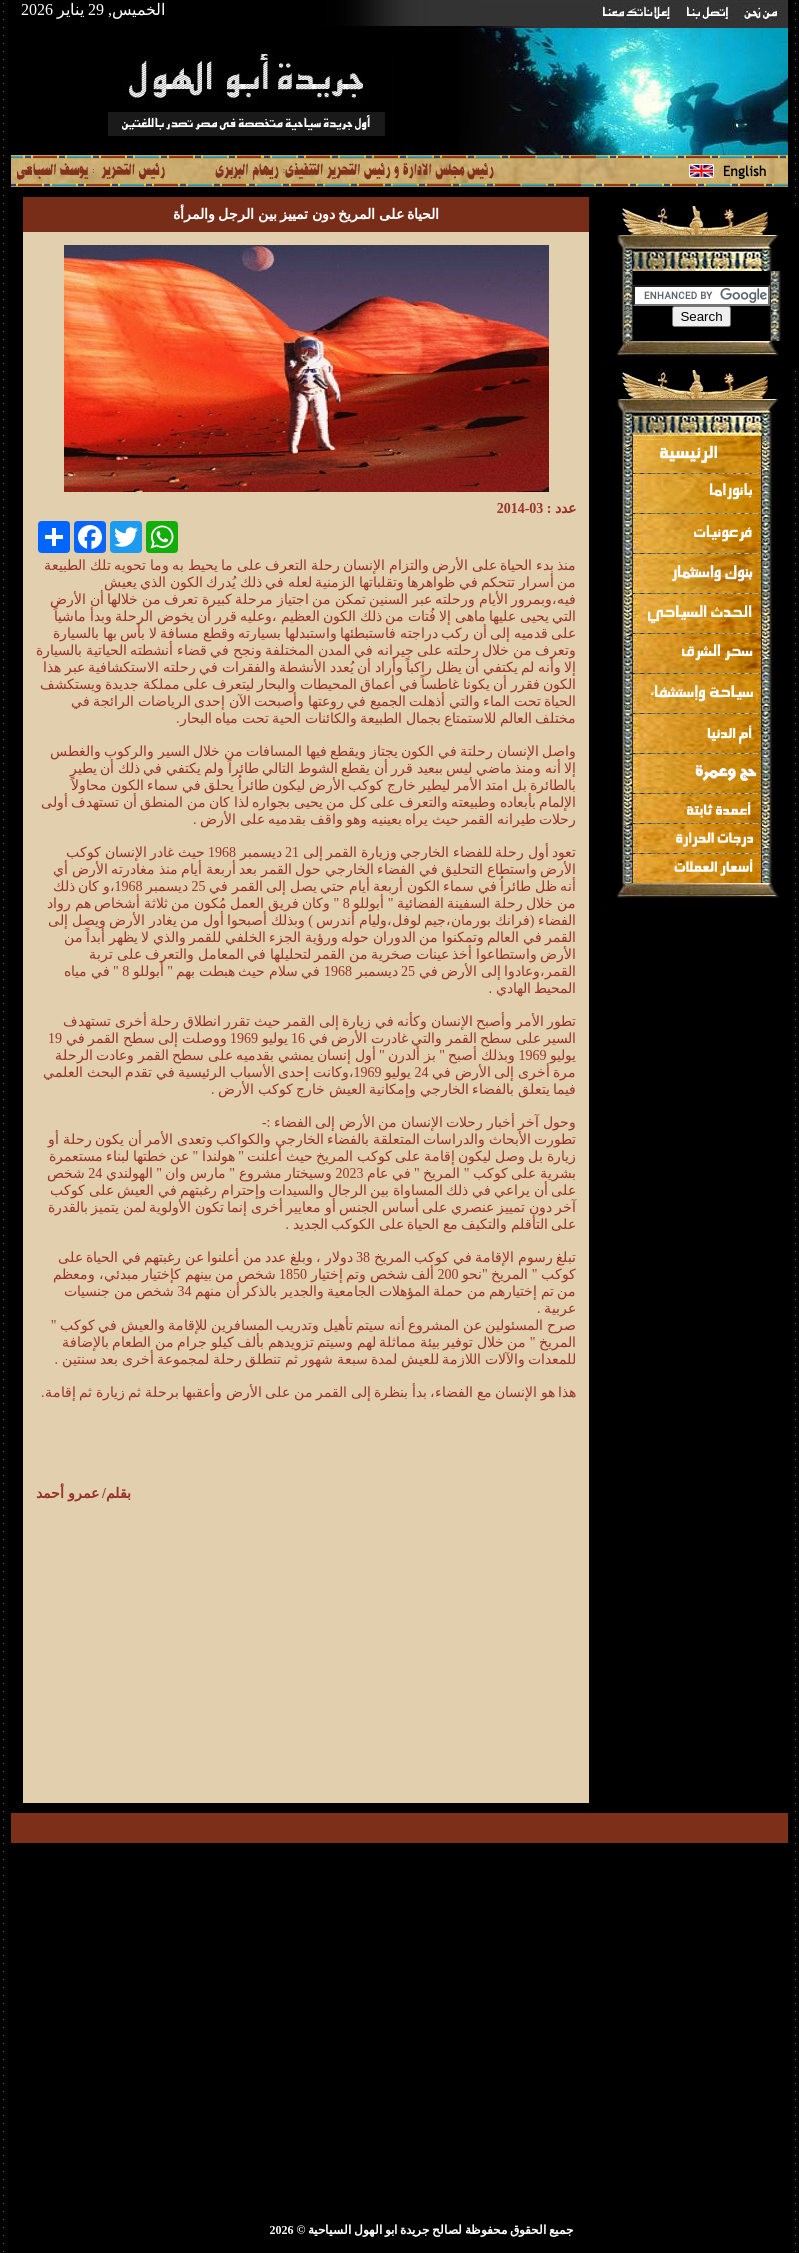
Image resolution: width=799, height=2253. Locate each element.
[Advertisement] (408, 1646)
